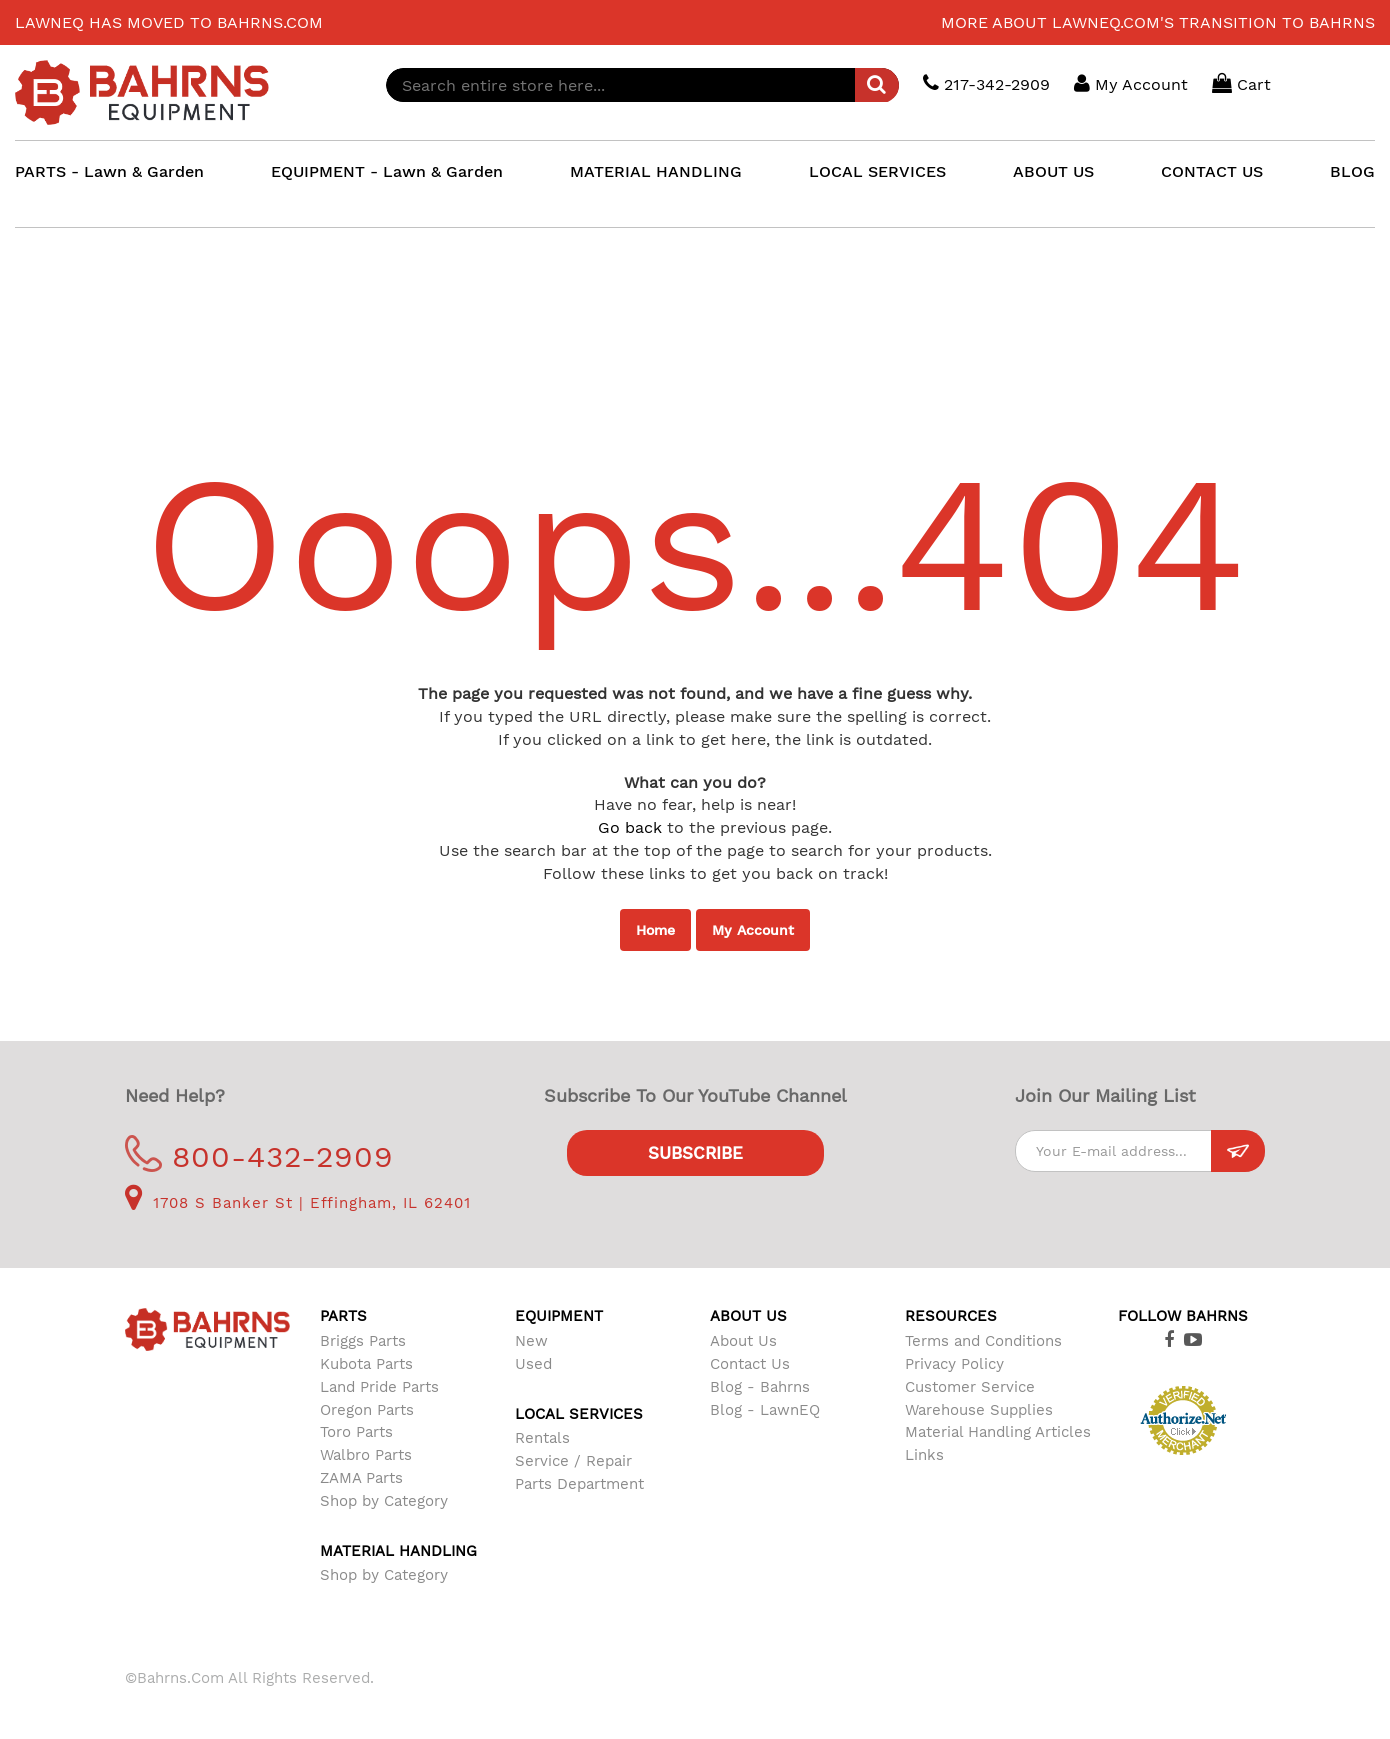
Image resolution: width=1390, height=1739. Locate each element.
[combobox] (643, 85)
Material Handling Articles (998, 1432)
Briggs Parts (363, 1341)
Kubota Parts (366, 1364)
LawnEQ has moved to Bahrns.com (169, 22)
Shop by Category (384, 1501)
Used (533, 1364)
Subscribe (695, 1153)
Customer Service (970, 1387)
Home (655, 930)
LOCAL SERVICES (877, 171)
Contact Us (750, 1364)
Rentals (542, 1438)
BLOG (1352, 171)
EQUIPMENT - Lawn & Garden (387, 171)
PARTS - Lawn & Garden (109, 171)
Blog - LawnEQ (765, 1410)
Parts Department (579, 1484)
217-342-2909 (986, 83)
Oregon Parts (367, 1410)
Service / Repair (573, 1461)
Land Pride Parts (379, 1387)
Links (924, 1455)
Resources (951, 1316)
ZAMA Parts (361, 1478)
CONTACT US (1212, 171)
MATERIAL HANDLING (656, 171)
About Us (743, 1341)
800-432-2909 (259, 1156)
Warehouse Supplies (979, 1410)
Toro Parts (356, 1432)
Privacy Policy (954, 1364)
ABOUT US (1053, 171)
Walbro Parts (366, 1455)
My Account (753, 930)
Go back (630, 827)
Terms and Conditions (983, 1341)
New (531, 1341)
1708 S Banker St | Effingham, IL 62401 (298, 1203)
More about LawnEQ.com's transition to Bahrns (1158, 22)
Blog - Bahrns (760, 1387)
